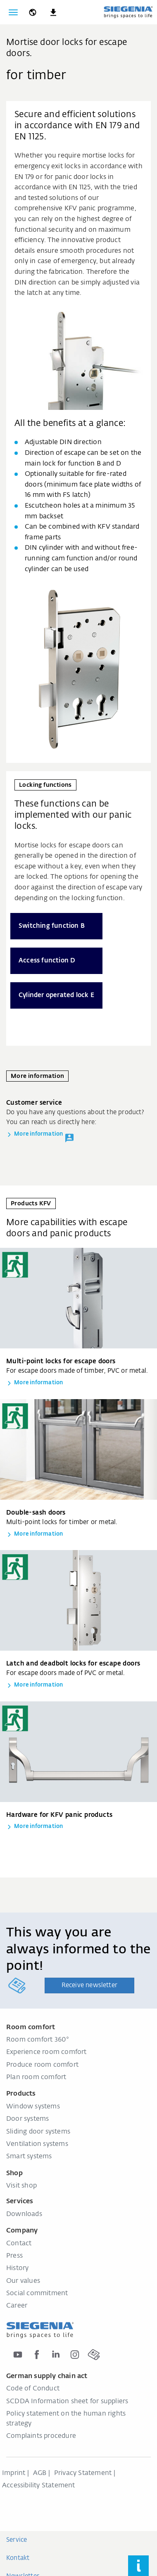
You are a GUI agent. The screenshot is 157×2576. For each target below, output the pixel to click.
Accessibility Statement (38, 2485)
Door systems (27, 2119)
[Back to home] (128, 11)
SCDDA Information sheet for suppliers (67, 2401)
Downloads (24, 2214)
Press (14, 2256)
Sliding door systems (38, 2132)
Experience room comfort (46, 2052)
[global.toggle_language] (32, 12)
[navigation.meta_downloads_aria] (53, 12)
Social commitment (37, 2293)
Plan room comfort (36, 2077)
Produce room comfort (42, 2065)
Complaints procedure (41, 2436)
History (17, 2268)
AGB (40, 2473)
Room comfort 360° (37, 2040)
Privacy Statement (83, 2473)
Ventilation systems (37, 2144)
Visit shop (21, 2186)
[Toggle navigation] (13, 12)
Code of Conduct (32, 2388)
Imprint (13, 2473)
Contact (18, 2243)
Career (16, 2306)
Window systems (33, 2106)
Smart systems (29, 2156)
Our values (23, 2281)
